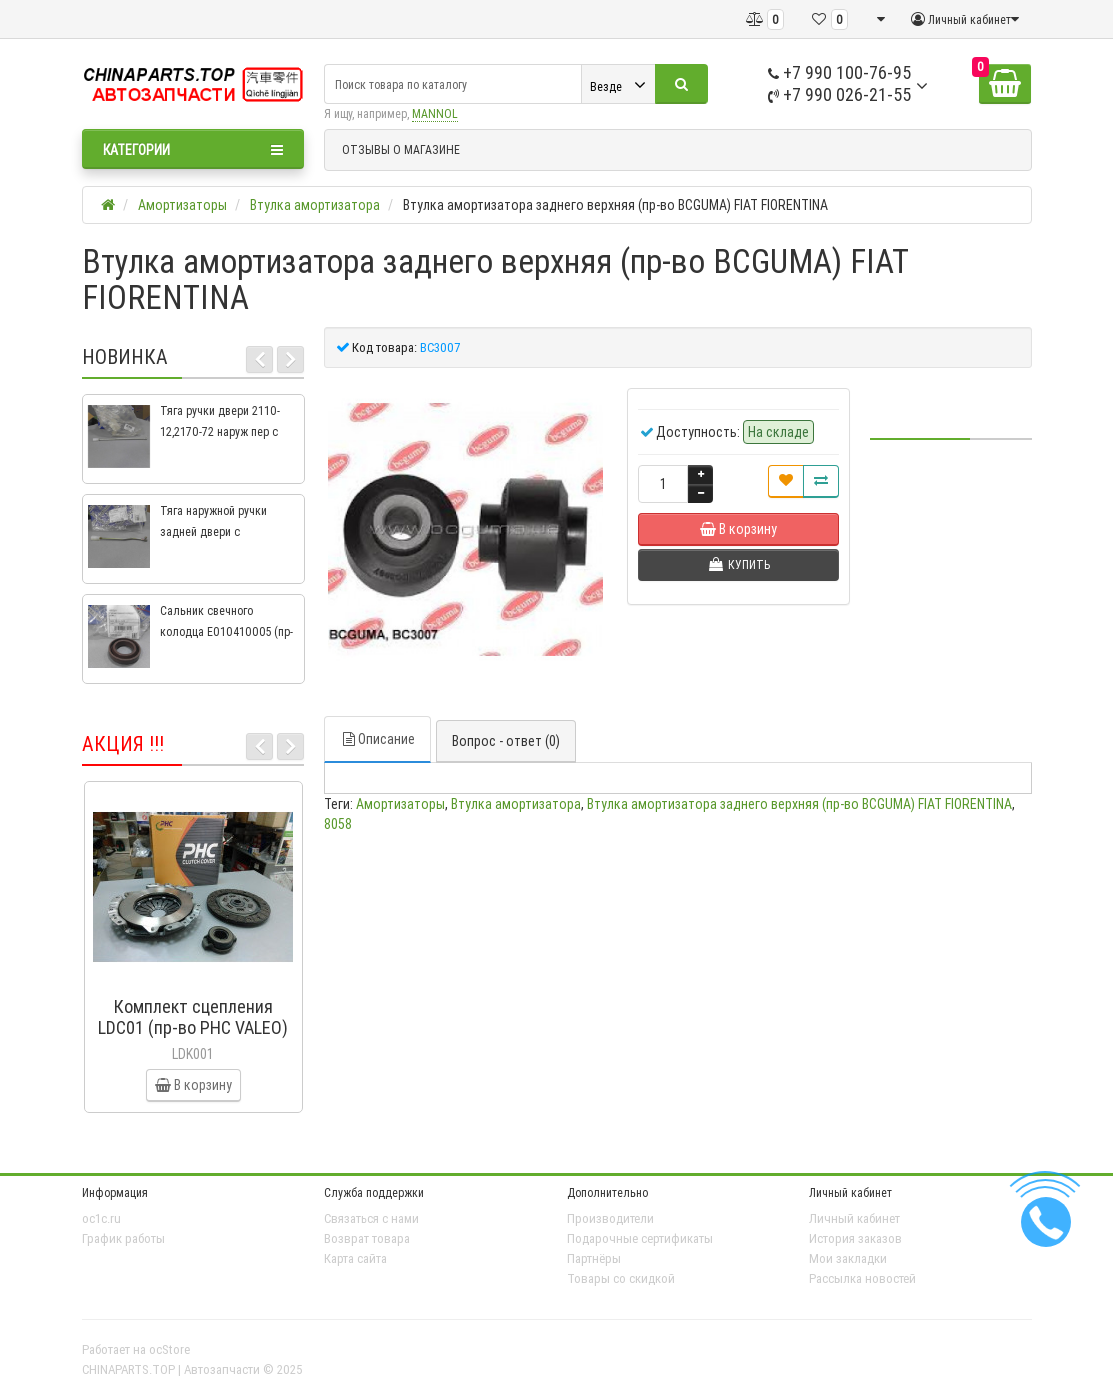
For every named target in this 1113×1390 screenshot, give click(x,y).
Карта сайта (355, 1258)
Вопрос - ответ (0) (506, 741)
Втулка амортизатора (516, 804)
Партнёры (594, 1258)
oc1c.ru (101, 1218)
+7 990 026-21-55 (839, 94)
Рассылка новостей (862, 1278)
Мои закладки (848, 1258)
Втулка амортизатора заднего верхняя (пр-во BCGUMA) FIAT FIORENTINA (799, 804)
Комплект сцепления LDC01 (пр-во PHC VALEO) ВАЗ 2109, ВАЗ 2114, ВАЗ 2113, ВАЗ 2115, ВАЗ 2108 (193, 1038)
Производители (610, 1218)
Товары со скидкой (621, 1278)
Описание (377, 739)
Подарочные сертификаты (640, 1238)
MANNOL (435, 113)
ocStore (169, 1349)
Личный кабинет (854, 1218)
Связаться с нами (371, 1218)
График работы (123, 1238)
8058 (338, 824)
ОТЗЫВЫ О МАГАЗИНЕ (401, 149)
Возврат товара (367, 1238)
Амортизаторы (400, 804)
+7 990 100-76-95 (839, 72)
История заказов (855, 1238)
